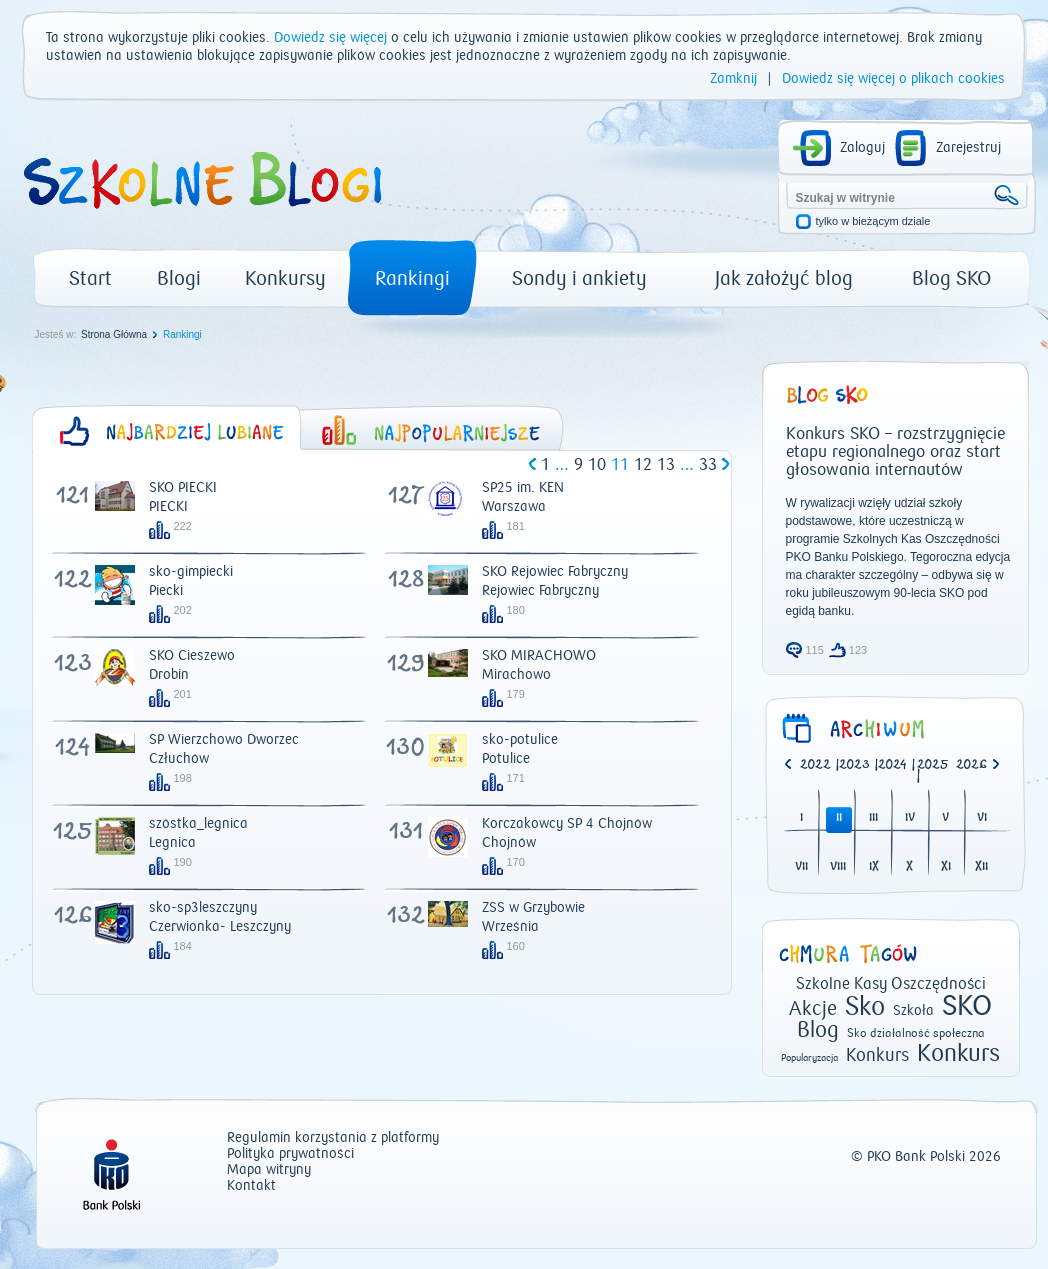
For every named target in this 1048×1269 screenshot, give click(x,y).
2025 (933, 765)
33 (708, 465)
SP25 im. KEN (523, 488)
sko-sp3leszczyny (203, 908)
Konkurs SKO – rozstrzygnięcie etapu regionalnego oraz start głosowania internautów (895, 452)
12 (643, 465)
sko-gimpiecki (191, 572)
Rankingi (412, 278)
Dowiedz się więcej (330, 38)
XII (981, 867)
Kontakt (251, 1186)
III (873, 818)
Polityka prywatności (290, 1154)
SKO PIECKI (183, 488)
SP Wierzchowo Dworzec (224, 740)
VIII (838, 867)
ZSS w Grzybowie (533, 908)
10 (597, 465)
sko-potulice (520, 740)
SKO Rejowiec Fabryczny (555, 572)
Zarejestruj (968, 148)
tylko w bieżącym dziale (873, 221)
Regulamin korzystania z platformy (333, 1138)
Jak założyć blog (784, 278)
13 (666, 465)
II (839, 818)
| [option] (819, 766)
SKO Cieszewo (192, 656)
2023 (854, 765)
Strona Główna (114, 334)
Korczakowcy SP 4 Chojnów (567, 824)
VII (801, 867)
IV (910, 818)
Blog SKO (951, 278)
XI (946, 867)
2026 (971, 765)
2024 (892, 765)
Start (90, 278)
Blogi (179, 278)
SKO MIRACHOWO (539, 656)
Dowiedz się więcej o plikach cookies (893, 79)
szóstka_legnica (198, 824)
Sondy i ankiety (579, 278)
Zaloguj (862, 148)
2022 (815, 765)
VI (982, 818)
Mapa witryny (269, 1170)
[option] (975, 766)
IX (874, 867)
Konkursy (285, 278)
